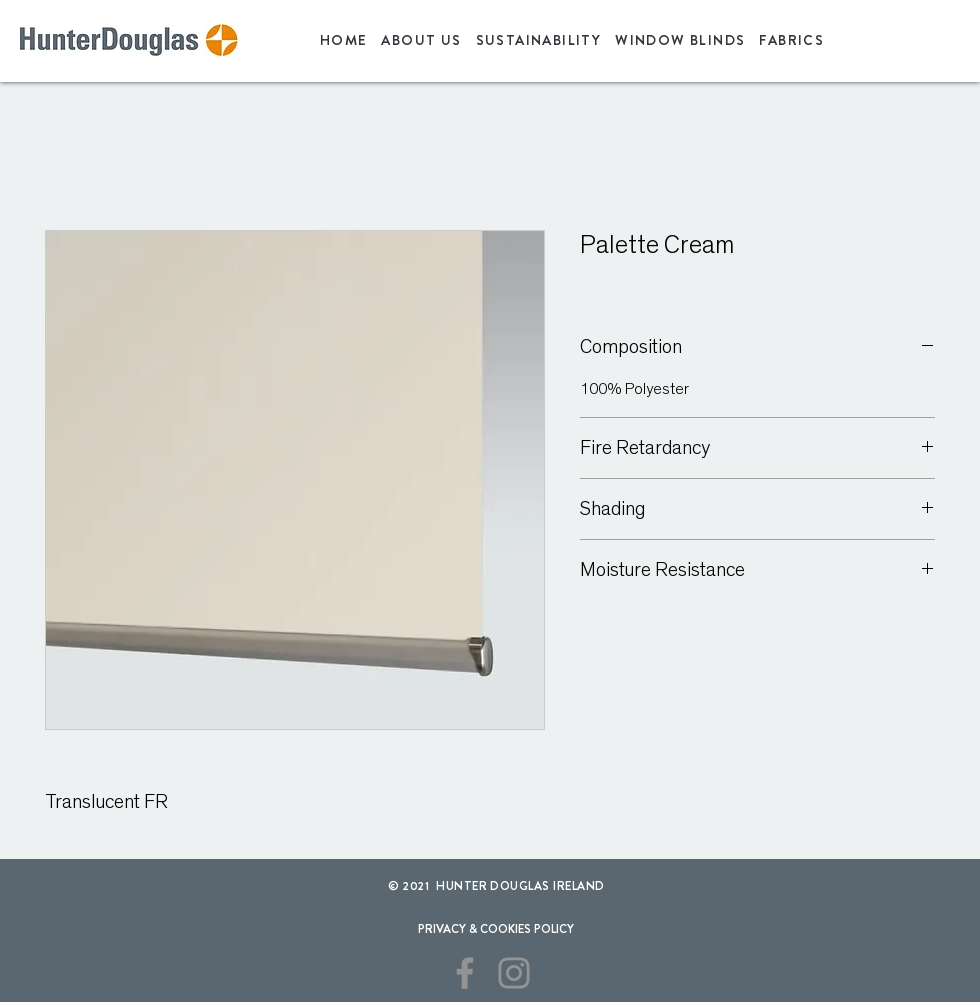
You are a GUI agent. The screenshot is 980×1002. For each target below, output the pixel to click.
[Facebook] (465, 973)
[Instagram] (514, 973)
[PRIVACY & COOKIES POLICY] (495, 929)
